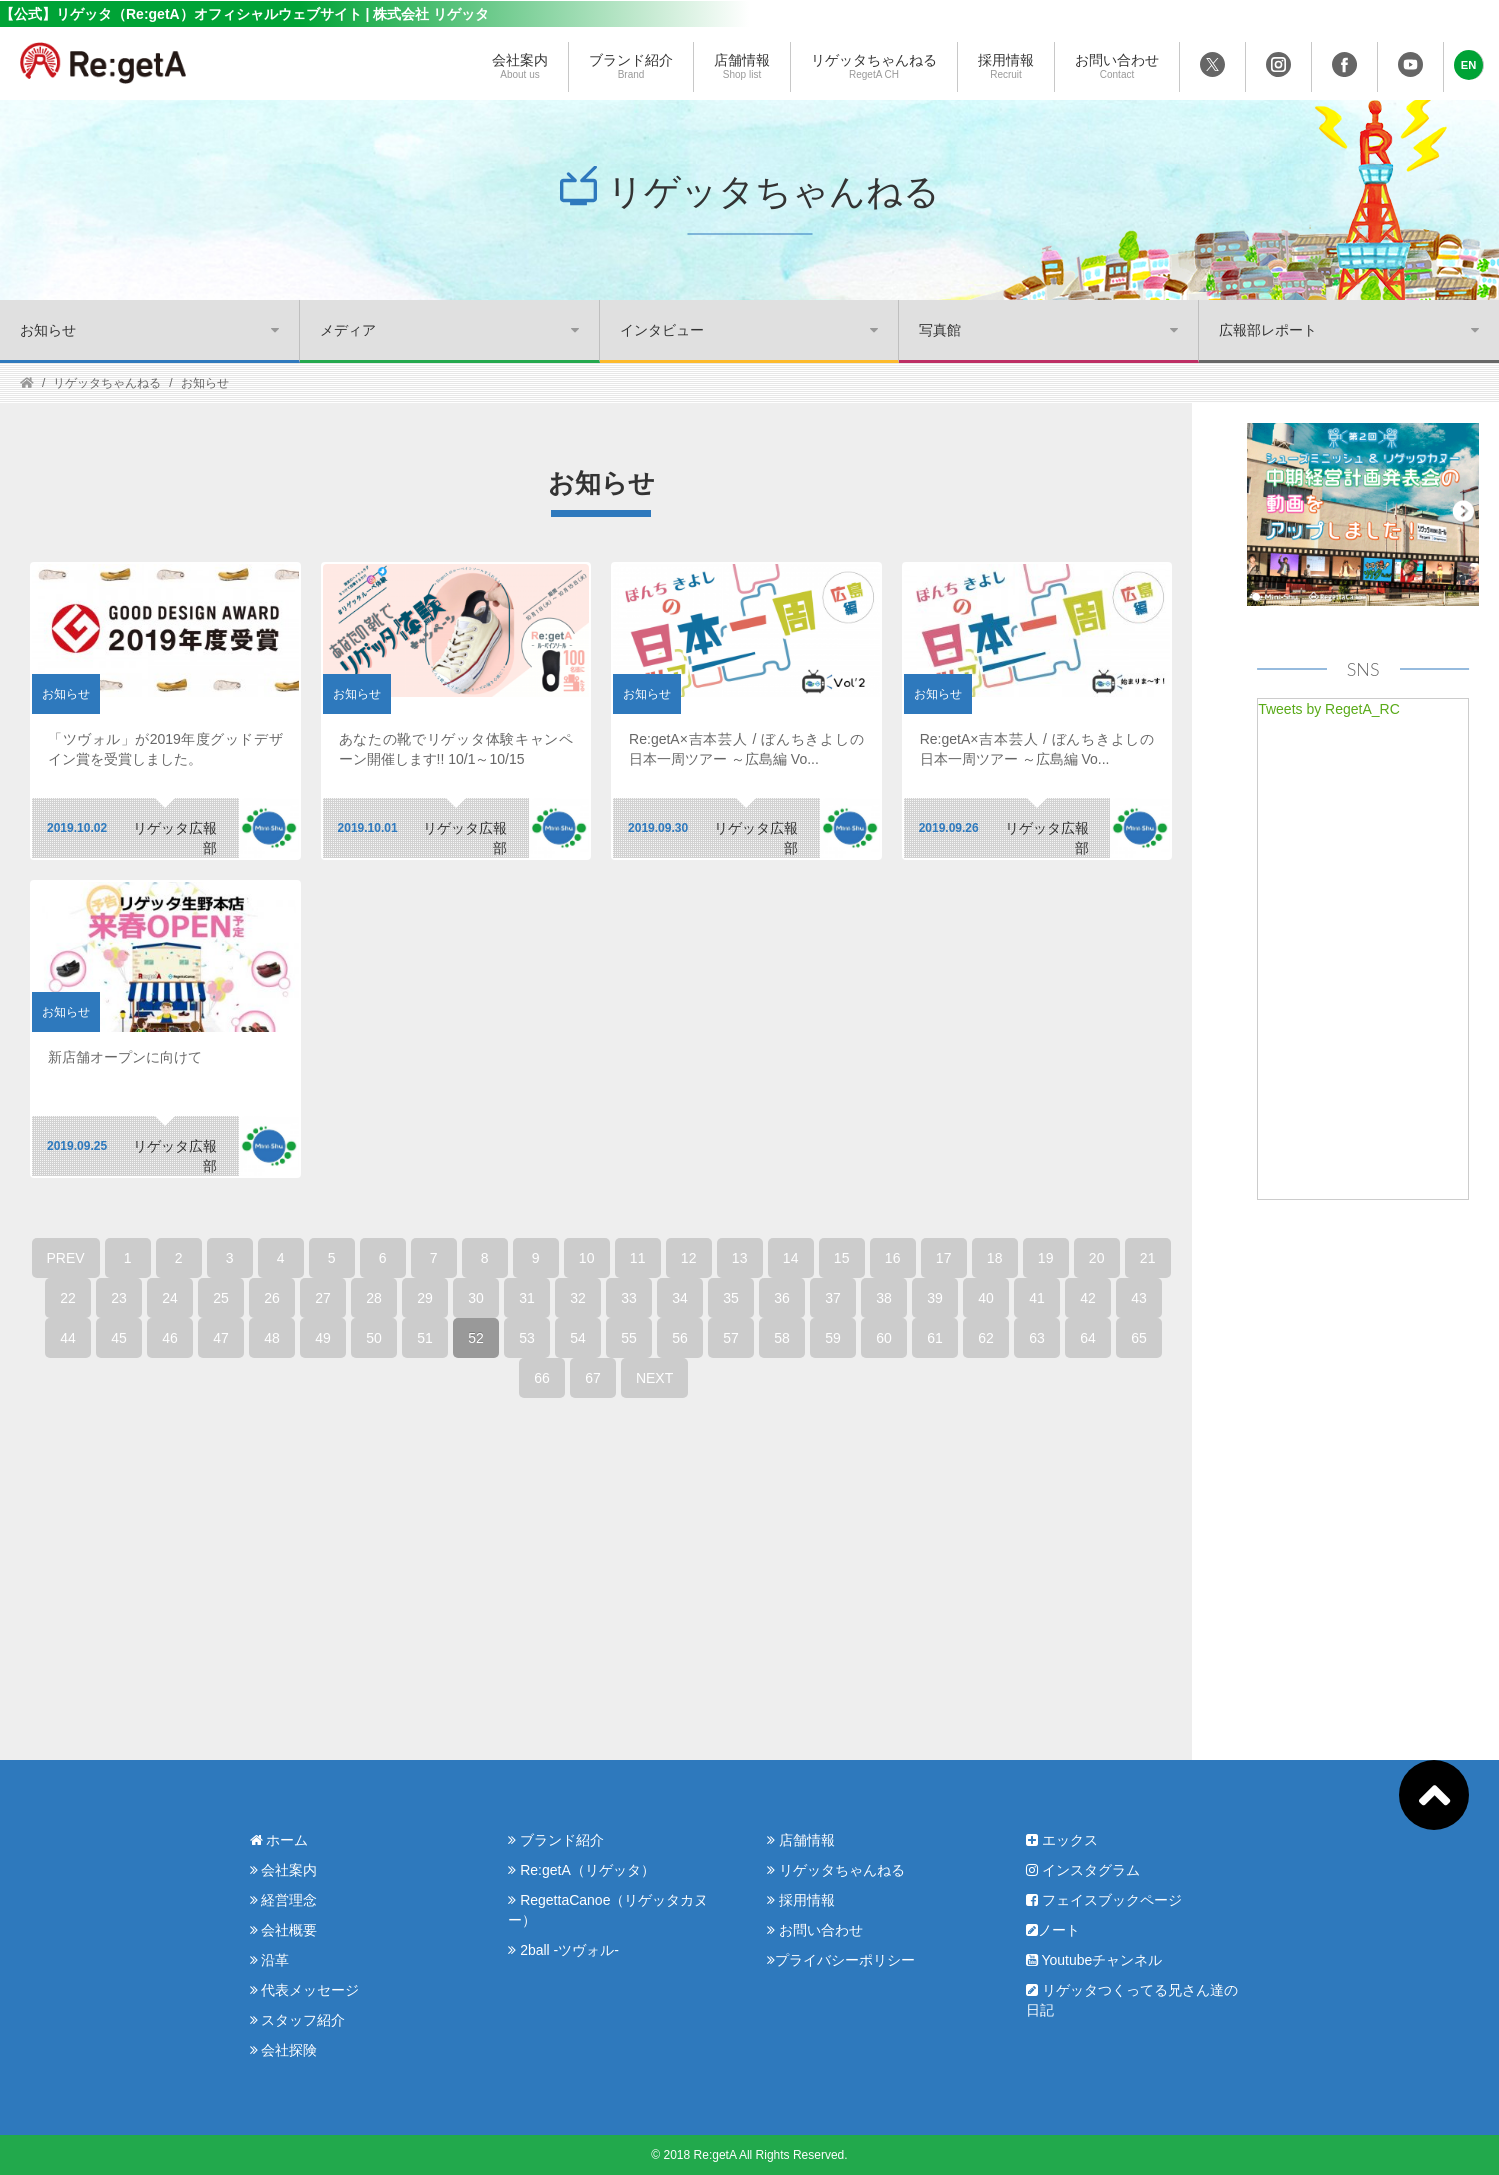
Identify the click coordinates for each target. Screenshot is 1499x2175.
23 (119, 1298)
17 (944, 1258)
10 (587, 1258)
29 (425, 1298)
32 (578, 1298)
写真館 (940, 330)
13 (740, 1258)
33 (629, 1298)
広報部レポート (1268, 330)
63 (1037, 1338)
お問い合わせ (1117, 66)
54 (578, 1338)
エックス (1062, 1840)
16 (893, 1258)
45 (119, 1338)
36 (782, 1298)
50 (374, 1338)
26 (272, 1298)
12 (689, 1258)
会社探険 (284, 2050)
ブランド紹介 (631, 66)
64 (1088, 1338)
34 (680, 1298)
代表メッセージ (305, 1990)
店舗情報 (742, 66)
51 (425, 1338)
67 (593, 1378)
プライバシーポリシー (841, 1960)
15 (842, 1258)
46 (170, 1338)
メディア (348, 330)
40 (986, 1298)
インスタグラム (1083, 1870)
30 (476, 1298)
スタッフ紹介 (298, 2020)
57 (731, 1338)
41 (1037, 1298)
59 (833, 1338)
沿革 (270, 1960)
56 (680, 1338)
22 (68, 1298)
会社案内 (520, 66)
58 (782, 1338)
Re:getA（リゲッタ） (581, 1870)
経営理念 (284, 1900)
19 (1046, 1258)
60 (884, 1338)
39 (935, 1298)
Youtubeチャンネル (1094, 1960)
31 (527, 1298)
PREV (66, 1258)
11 (638, 1258)
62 (986, 1338)
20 (1097, 1258)
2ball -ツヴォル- (563, 1950)
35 (731, 1298)
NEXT (654, 1378)
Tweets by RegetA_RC (1329, 709)
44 (68, 1338)
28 (374, 1298)
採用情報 (1006, 66)
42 (1088, 1298)
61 (935, 1338)
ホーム (279, 1840)
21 (1148, 1258)
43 (1139, 1298)
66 (542, 1378)
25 (221, 1298)
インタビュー (662, 330)
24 (170, 1298)
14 (791, 1258)
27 (323, 1298)
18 (995, 1258)
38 (884, 1298)
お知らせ (48, 330)
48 (272, 1338)
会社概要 (284, 1930)
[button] (1469, 65)
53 (527, 1338)
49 (323, 1338)
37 (833, 1298)
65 (1139, 1338)
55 (629, 1338)
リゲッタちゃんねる (874, 66)
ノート (1053, 1930)
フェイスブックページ (1104, 1900)
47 (221, 1338)
